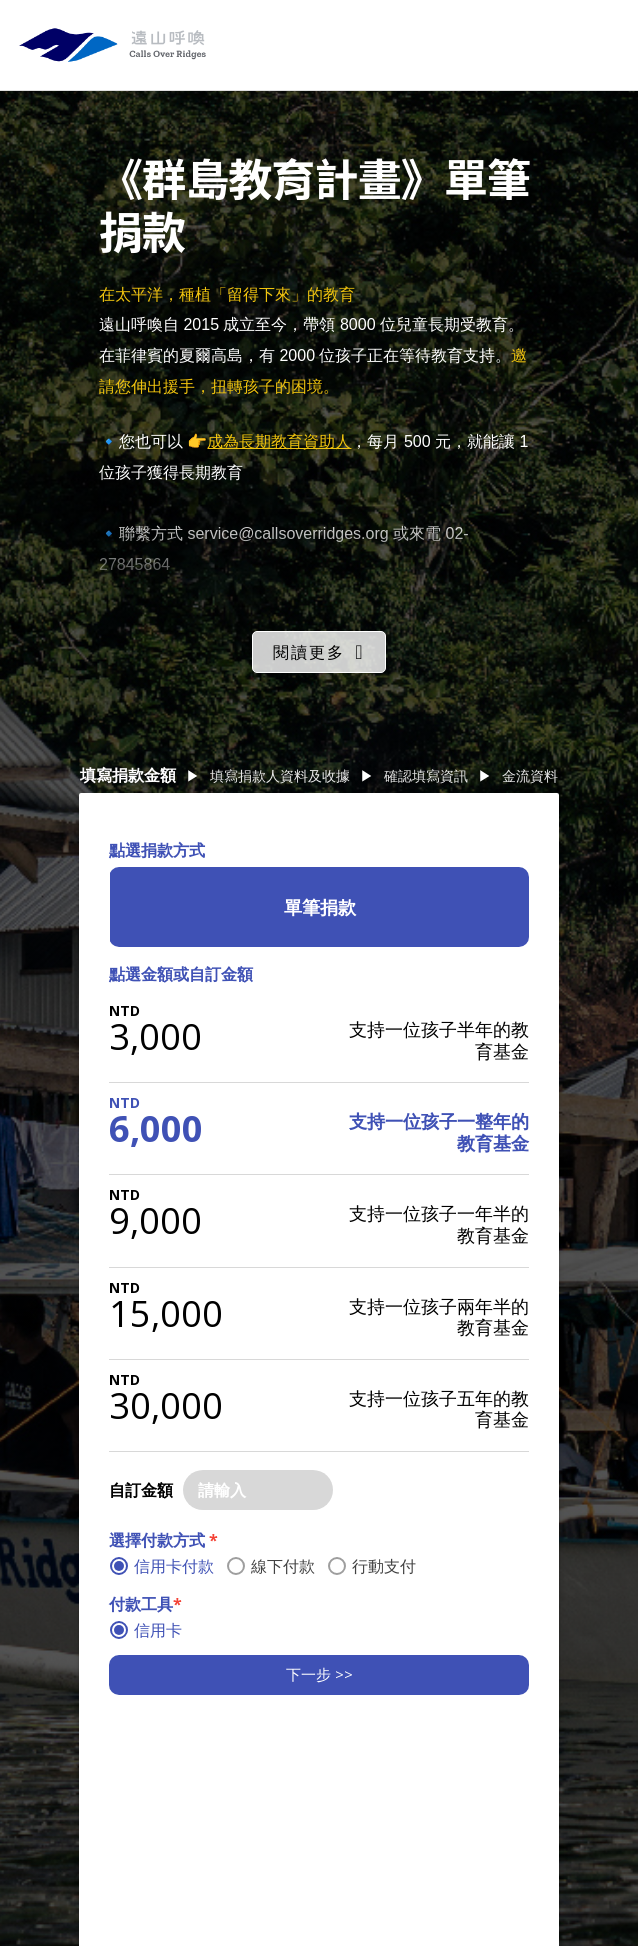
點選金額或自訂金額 (181, 974)
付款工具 (145, 1604)
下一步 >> (319, 1674)
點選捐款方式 (157, 850)
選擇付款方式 (163, 1540)
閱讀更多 (309, 652)
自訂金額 (141, 1490)
